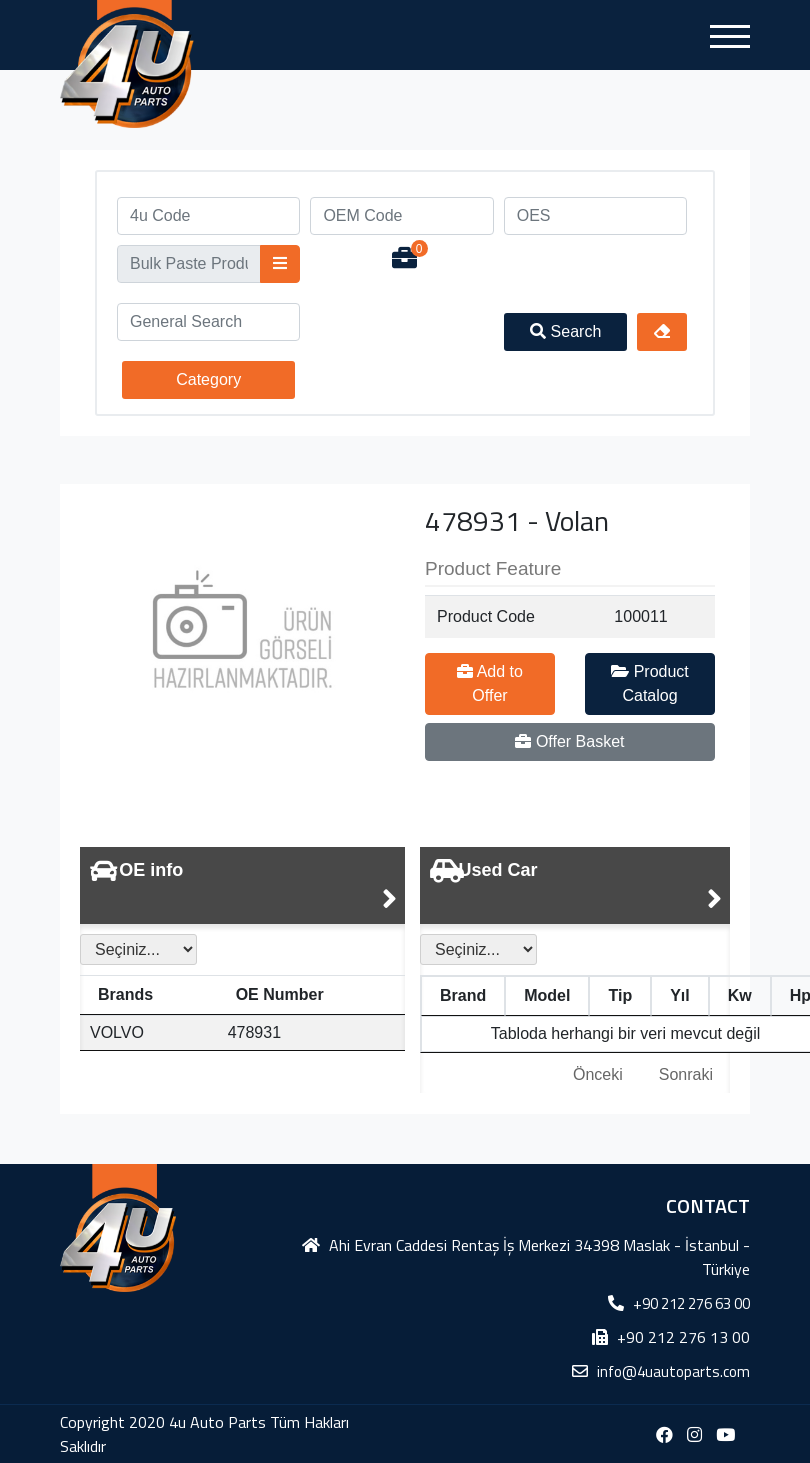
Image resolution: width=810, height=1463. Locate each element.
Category (208, 379)
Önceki (598, 1074)
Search (566, 331)
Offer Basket (569, 741)
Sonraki (686, 1074)
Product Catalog (650, 683)
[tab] (242, 885)
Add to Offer (490, 683)
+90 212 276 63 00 (691, 1303)
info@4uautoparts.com (673, 1371)
